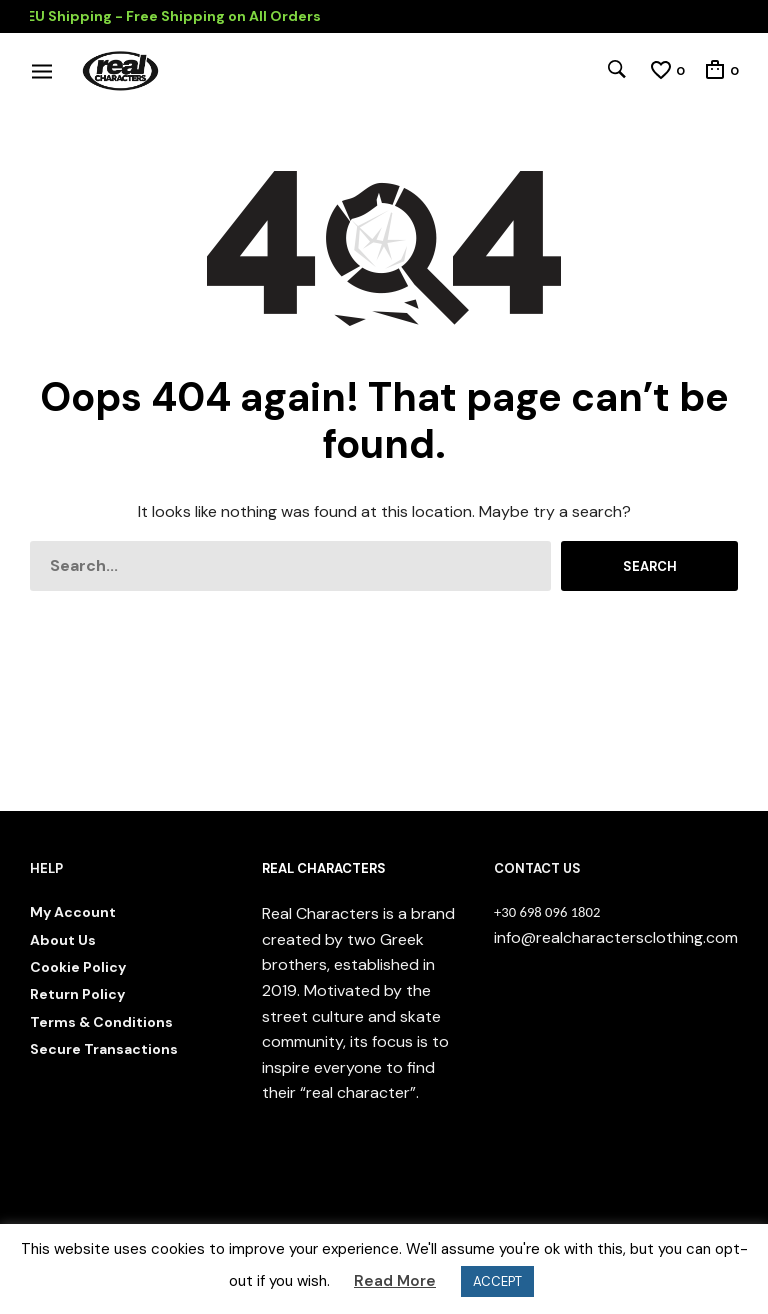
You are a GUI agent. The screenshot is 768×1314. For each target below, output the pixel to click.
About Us (63, 940)
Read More (395, 1281)
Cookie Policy (78, 967)
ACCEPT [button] (497, 1281)
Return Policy (77, 994)
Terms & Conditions (101, 1022)
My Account (73, 912)
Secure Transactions (104, 1049)
